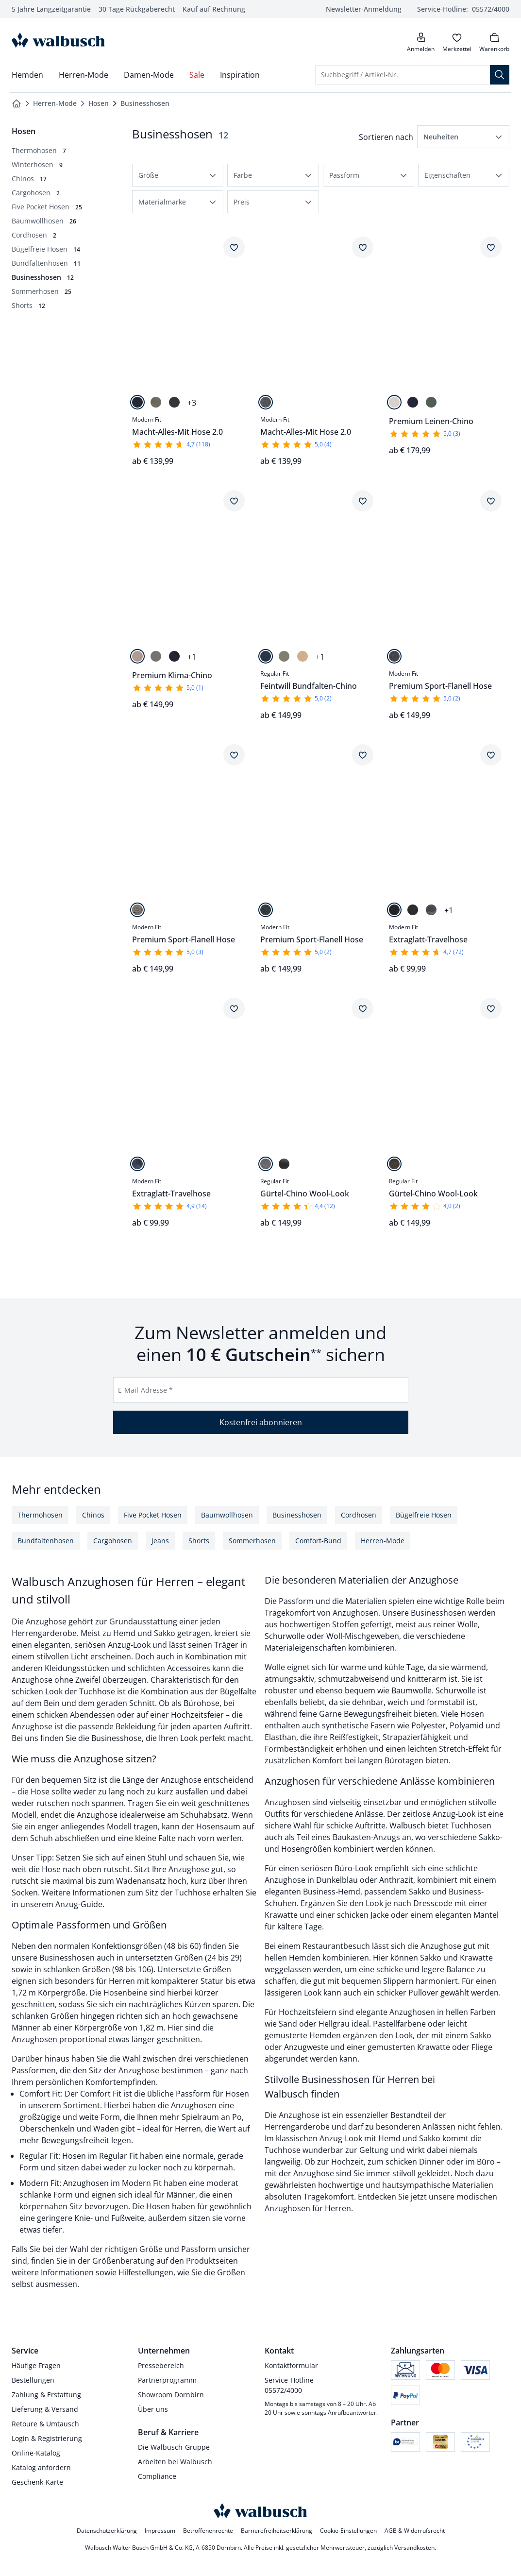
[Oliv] (156, 402)
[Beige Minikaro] (137, 909)
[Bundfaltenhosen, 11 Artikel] (46, 263)
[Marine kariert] (137, 1164)
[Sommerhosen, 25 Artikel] (41, 291)
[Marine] (137, 402)
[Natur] (394, 402)
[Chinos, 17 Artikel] (29, 178)
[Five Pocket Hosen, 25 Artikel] (47, 206)
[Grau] (431, 909)
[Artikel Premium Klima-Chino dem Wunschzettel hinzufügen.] (234, 501)
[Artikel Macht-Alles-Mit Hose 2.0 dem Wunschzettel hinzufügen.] (234, 247)
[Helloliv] (284, 656)
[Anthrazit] (412, 909)
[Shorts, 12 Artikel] (28, 305)
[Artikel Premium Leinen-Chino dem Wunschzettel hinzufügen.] (491, 247)
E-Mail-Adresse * (145, 1390)
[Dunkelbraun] (394, 1164)
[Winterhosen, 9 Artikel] (37, 164)
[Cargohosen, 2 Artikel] (36, 192)
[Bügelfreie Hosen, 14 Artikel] (46, 249)
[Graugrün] (156, 656)
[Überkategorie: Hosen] (23, 131)
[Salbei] (431, 402)
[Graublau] (284, 1164)
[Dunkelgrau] (174, 402)
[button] (463, 136)
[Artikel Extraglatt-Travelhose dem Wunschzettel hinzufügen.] (491, 755)
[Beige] (137, 656)
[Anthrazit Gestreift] (265, 909)
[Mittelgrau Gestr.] (265, 402)
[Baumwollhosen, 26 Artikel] (44, 220)
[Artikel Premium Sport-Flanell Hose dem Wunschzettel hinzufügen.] (491, 501)
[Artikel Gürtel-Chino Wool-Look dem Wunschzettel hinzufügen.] (362, 1008)
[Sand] (302, 656)
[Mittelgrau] (265, 1164)
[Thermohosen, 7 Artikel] (39, 150)
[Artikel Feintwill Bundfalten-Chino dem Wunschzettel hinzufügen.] (362, 501)
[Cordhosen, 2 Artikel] (34, 234)
